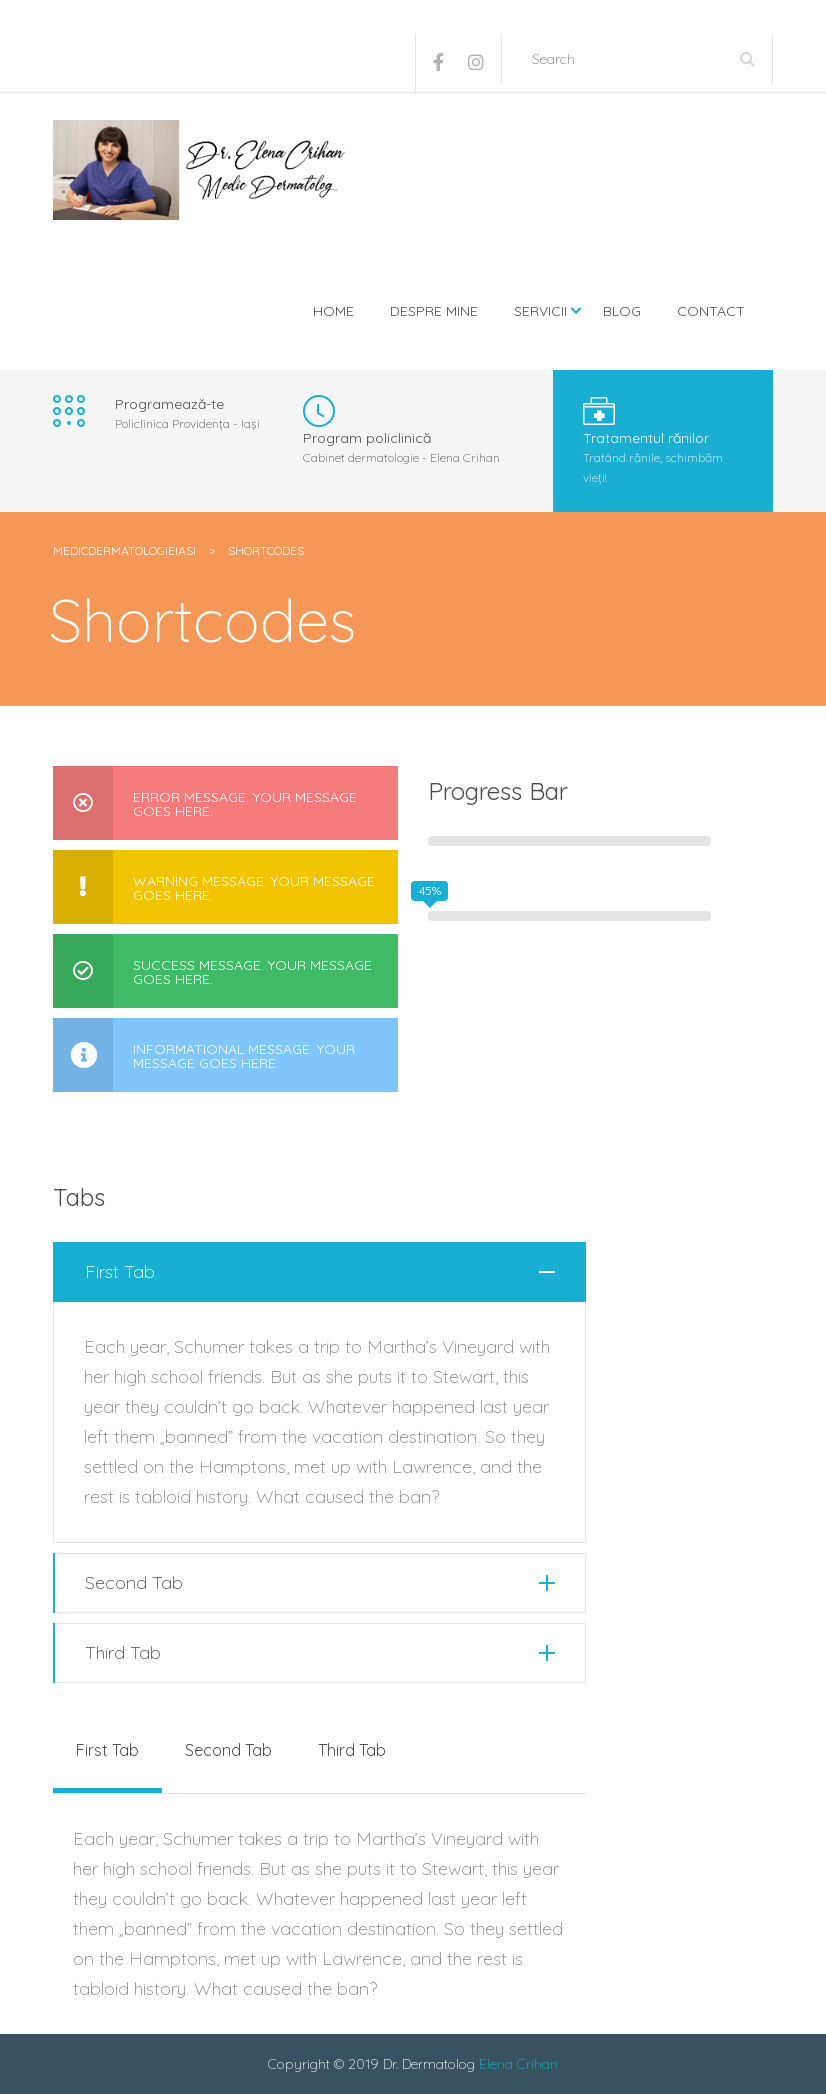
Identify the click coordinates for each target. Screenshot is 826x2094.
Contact (711, 311)
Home (333, 311)
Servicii (540, 311)
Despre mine (434, 311)
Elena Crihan (518, 2064)
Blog (622, 311)
